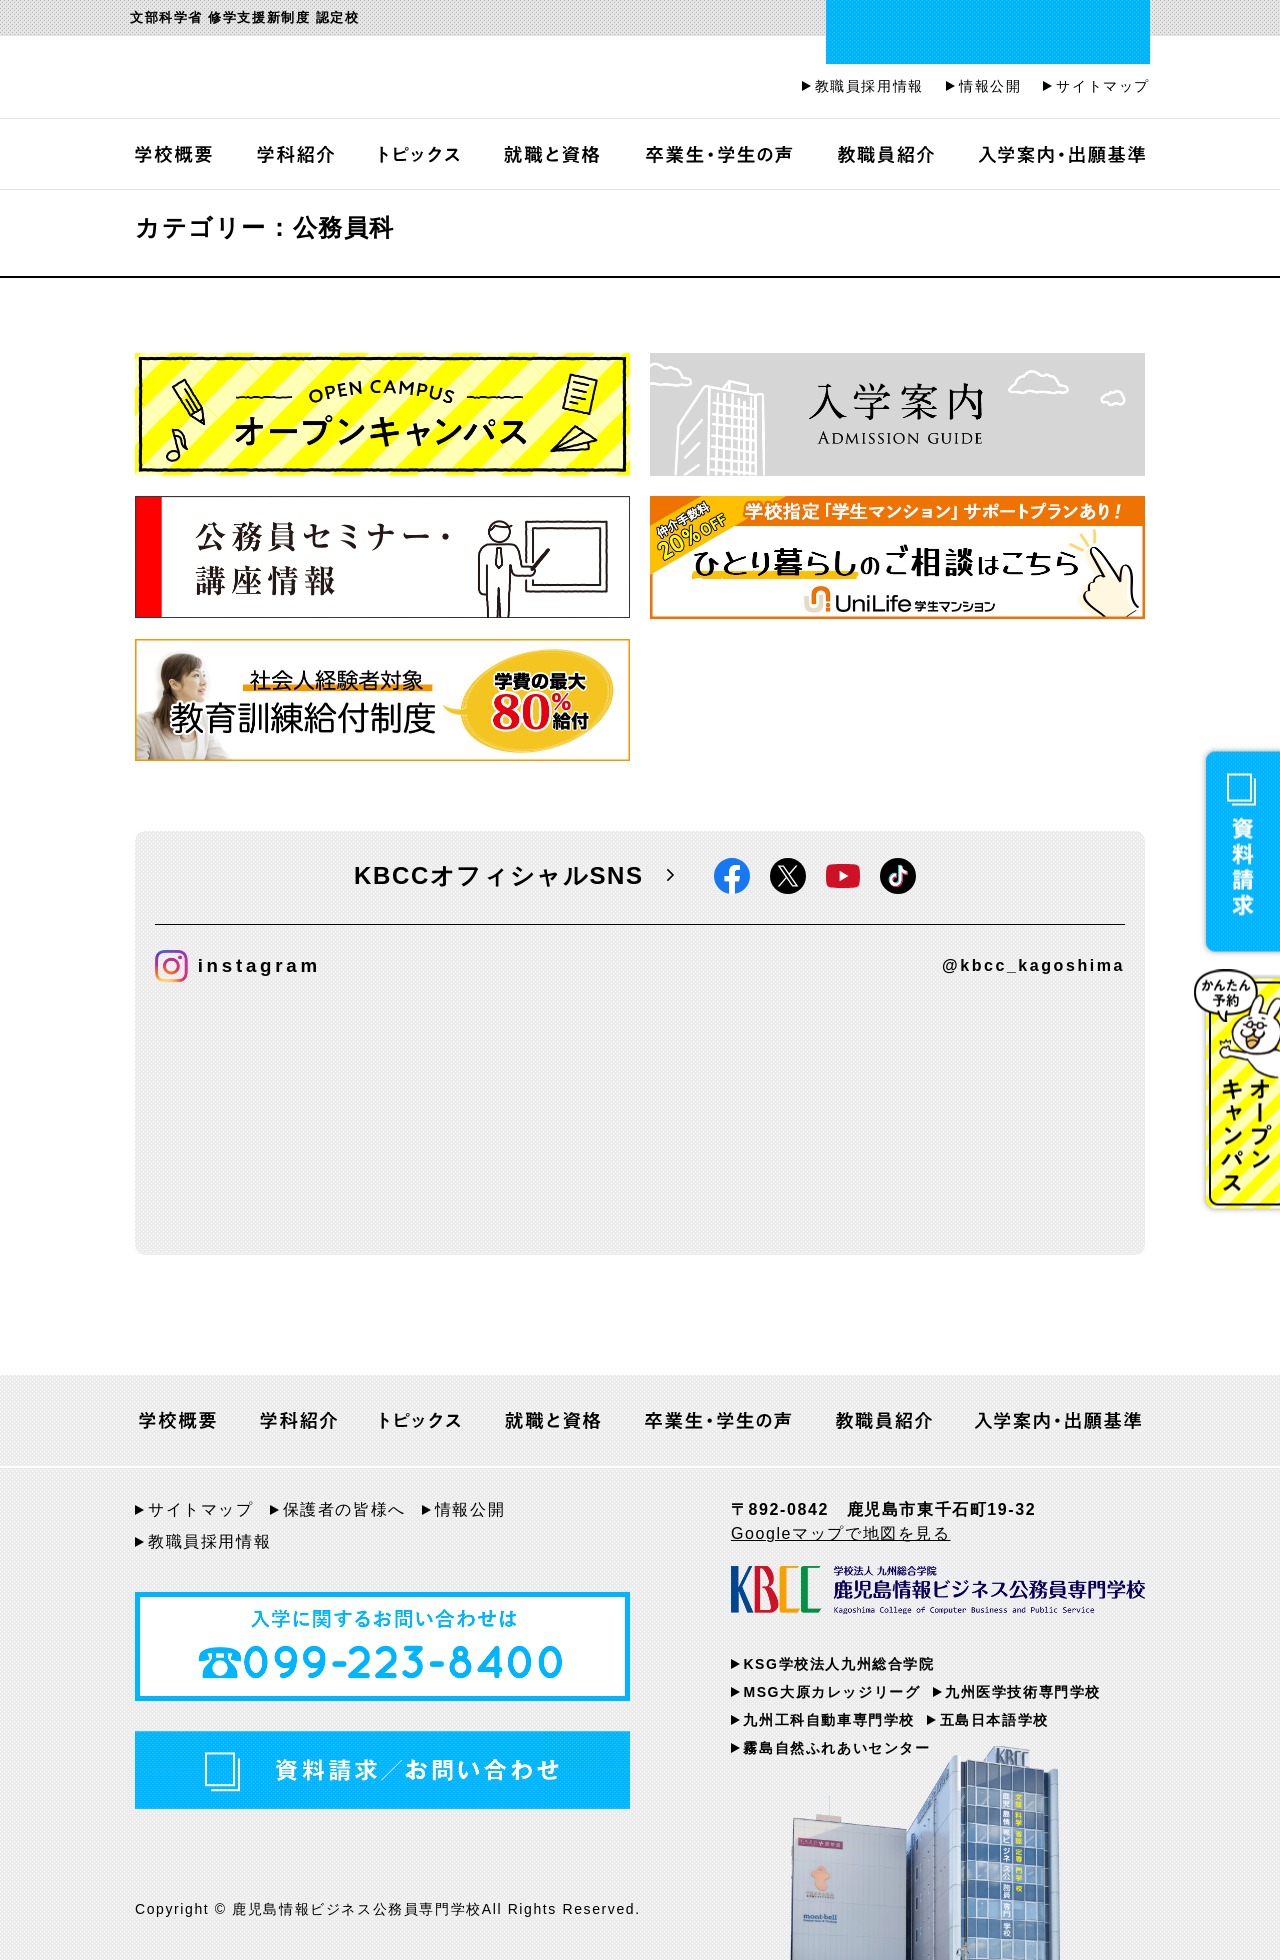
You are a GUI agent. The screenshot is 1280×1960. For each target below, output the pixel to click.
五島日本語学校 (994, 1720)
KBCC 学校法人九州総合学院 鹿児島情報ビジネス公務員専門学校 (938, 1594)
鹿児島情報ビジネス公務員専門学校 (375, 79)
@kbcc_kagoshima (1033, 965)
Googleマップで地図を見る (841, 1533)
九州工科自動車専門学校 (829, 1720)
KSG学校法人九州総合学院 (838, 1664)
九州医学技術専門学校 (1023, 1692)
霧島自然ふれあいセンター (836, 1748)
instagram (238, 966)
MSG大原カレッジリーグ (831, 1692)
